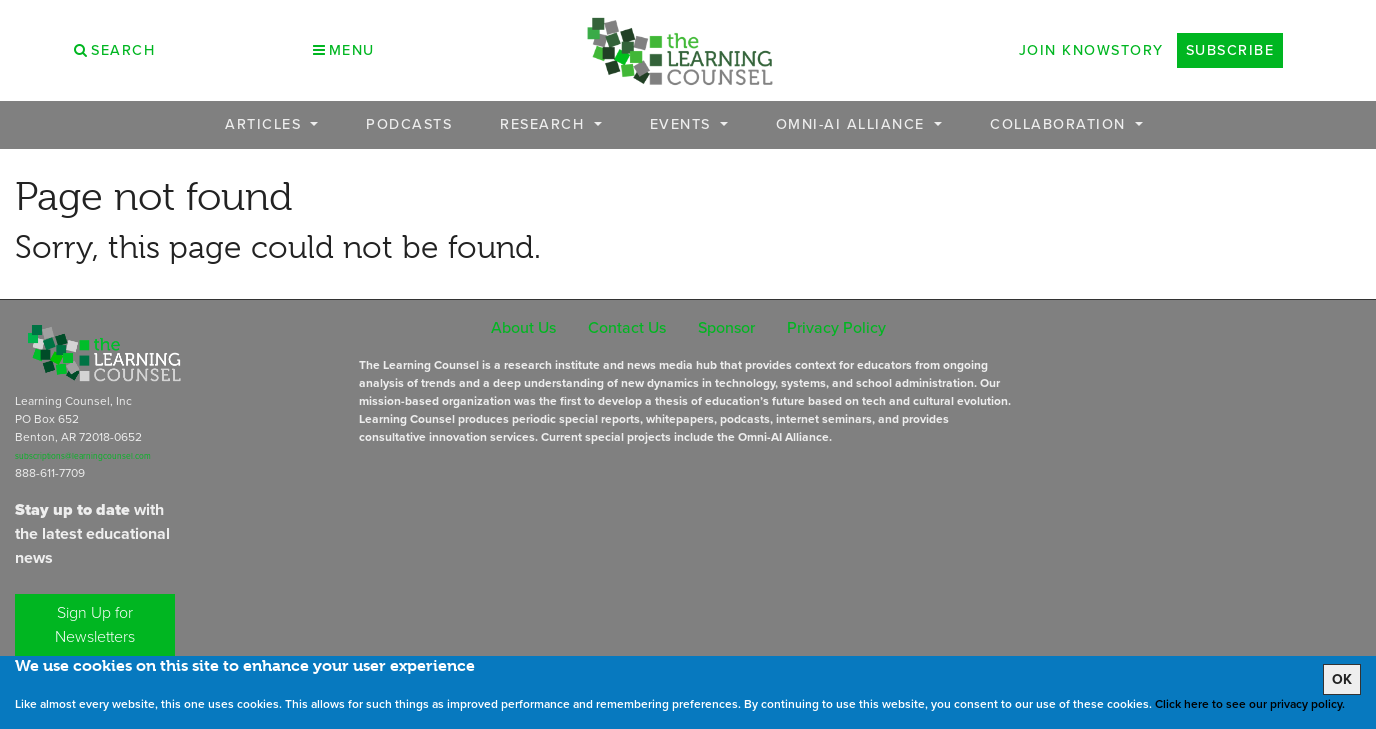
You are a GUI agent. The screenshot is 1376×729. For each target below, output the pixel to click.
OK (1342, 679)
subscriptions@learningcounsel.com (83, 456)
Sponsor (726, 327)
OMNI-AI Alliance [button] (853, 124)
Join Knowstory (1091, 50)
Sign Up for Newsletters (95, 624)
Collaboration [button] (1060, 124)
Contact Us (627, 327)
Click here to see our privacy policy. (1250, 704)
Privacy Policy (836, 327)
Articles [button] (266, 124)
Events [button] (683, 124)
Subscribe (1230, 50)
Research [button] (545, 124)
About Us (523, 327)
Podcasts (409, 124)
